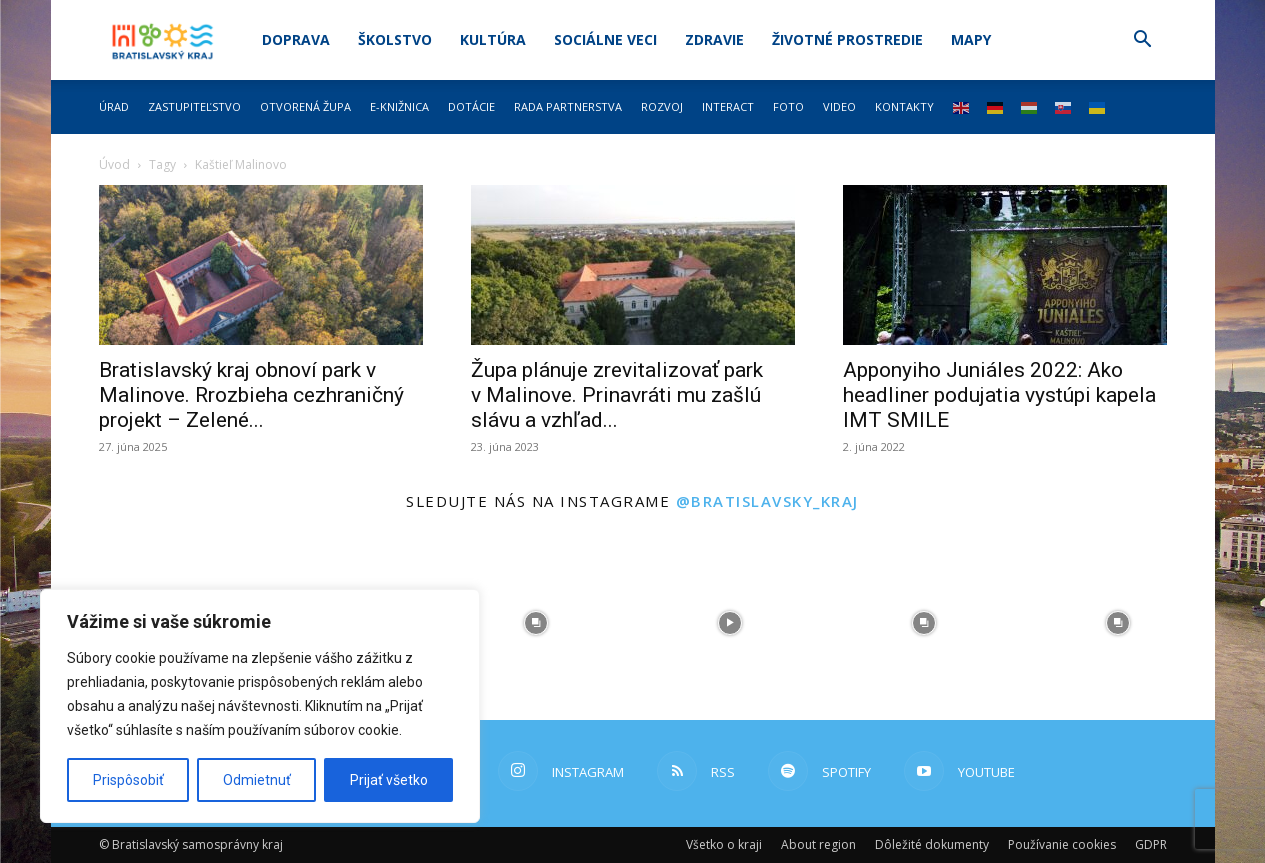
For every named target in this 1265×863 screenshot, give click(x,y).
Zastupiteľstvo (194, 106)
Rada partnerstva (568, 106)
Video (839, 106)
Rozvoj (662, 106)
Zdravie (714, 39)
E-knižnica (399, 106)
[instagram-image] (536, 623)
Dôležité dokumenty (932, 844)
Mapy (971, 39)
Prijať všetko (389, 780)
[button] (1143, 41)
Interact (728, 106)
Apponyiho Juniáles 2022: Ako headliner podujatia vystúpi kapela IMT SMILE (999, 395)
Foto (788, 106)
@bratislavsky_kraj (767, 501)
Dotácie (471, 106)
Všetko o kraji (724, 844)
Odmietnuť (257, 780)
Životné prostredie (847, 39)
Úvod (114, 164)
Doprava (296, 39)
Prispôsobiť (128, 780)
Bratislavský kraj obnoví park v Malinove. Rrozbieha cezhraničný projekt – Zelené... (251, 395)
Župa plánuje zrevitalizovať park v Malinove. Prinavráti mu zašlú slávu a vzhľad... (617, 395)
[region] (260, 706)
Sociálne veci (605, 39)
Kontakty (904, 106)
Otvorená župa (305, 106)
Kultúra (493, 39)
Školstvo (395, 39)
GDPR (1151, 844)
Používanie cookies (1062, 844)
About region (818, 844)
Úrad (114, 106)
